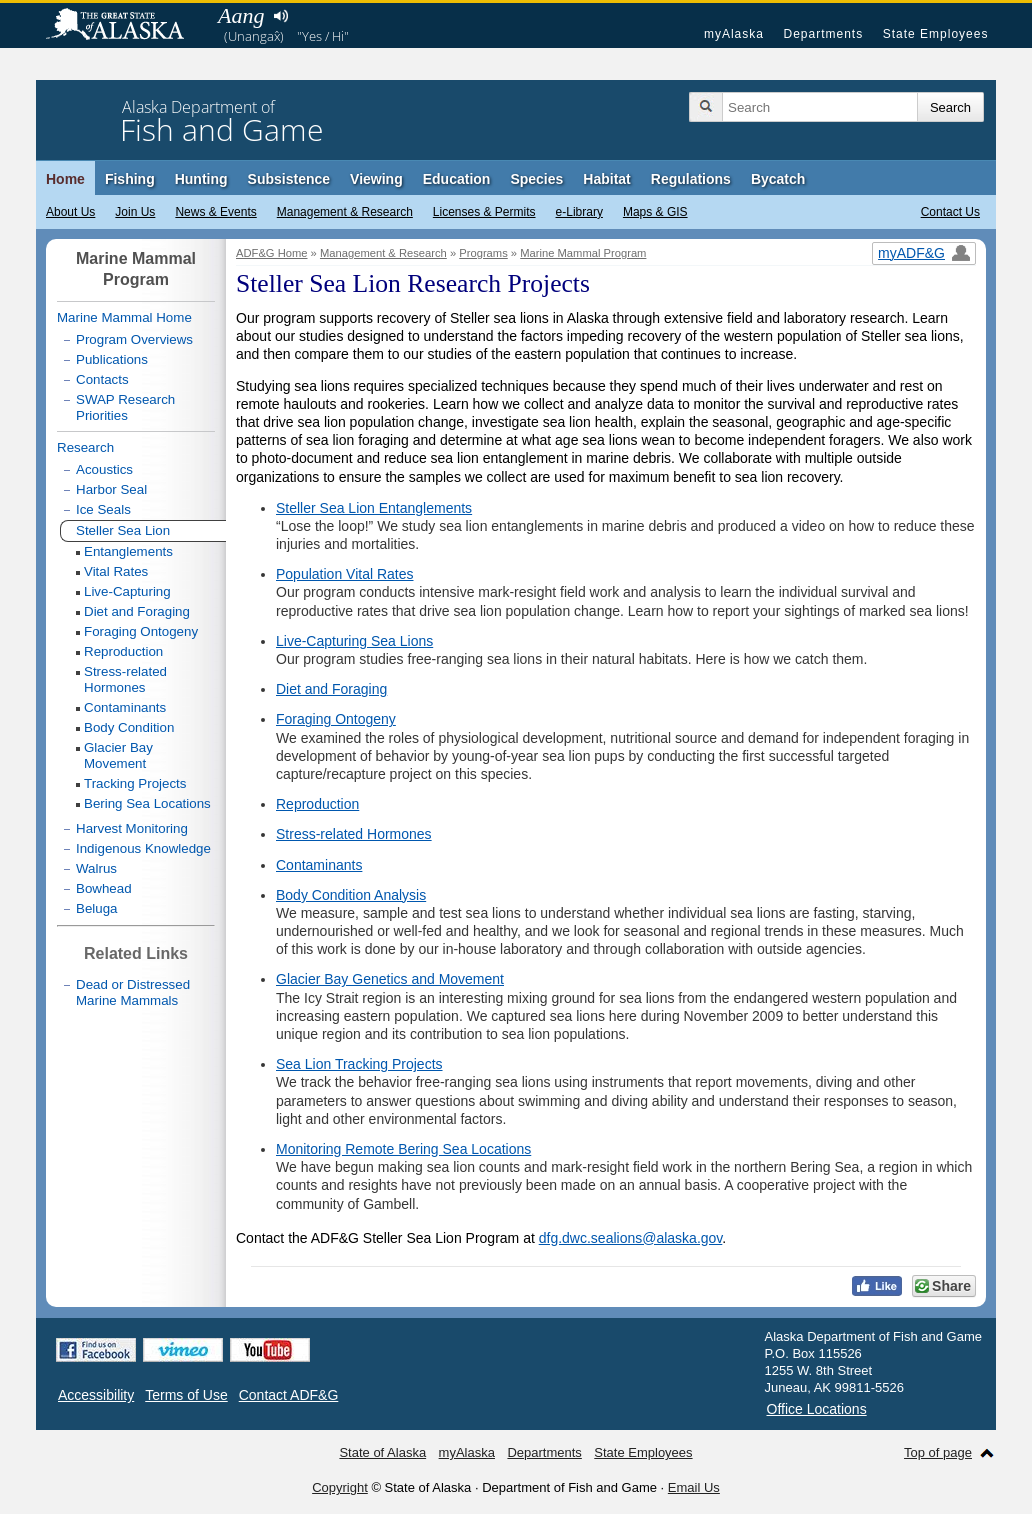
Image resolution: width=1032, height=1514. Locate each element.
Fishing (130, 179)
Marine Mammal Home (124, 317)
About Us (70, 212)
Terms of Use (186, 1395)
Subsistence (289, 179)
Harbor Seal (111, 489)
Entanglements (128, 551)
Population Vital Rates (345, 574)
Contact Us (950, 212)
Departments (823, 34)
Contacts (102, 379)
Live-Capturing (127, 591)
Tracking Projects (135, 783)
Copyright (340, 1487)
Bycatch (778, 179)
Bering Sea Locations (147, 803)
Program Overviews (134, 339)
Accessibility (96, 1395)
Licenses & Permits (484, 212)
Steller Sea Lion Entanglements (374, 508)
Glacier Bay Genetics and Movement (390, 979)
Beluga (97, 908)
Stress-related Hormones (354, 834)
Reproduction (317, 804)
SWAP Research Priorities (125, 407)
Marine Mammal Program (583, 253)
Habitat (606, 179)
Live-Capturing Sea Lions (354, 641)
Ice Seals (103, 509)
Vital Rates (116, 571)
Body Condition (129, 727)
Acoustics (104, 469)
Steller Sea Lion (123, 530)
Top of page (938, 1452)
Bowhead (104, 888)
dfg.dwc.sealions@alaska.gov (631, 1238)
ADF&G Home (272, 253)
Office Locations (817, 1409)
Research (85, 447)
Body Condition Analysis (351, 895)
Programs (483, 253)
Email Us (694, 1487)
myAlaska (734, 34)
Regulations (691, 179)
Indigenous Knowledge (143, 848)
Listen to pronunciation (280, 16)
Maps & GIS (655, 212)
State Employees (936, 34)
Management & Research (345, 212)
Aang (241, 15)
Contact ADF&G (289, 1395)
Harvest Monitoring (132, 828)
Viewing (376, 179)
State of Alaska (125, 26)
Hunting (201, 179)
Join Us (135, 212)
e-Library (579, 212)
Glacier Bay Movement (118, 755)
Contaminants (319, 865)
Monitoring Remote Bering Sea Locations (403, 1149)
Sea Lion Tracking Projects (359, 1064)
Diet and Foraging (331, 689)
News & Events (215, 212)
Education (457, 179)
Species (536, 179)
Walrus (96, 868)
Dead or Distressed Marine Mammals (133, 992)
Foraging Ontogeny (336, 719)
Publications (112, 359)
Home (65, 179)
